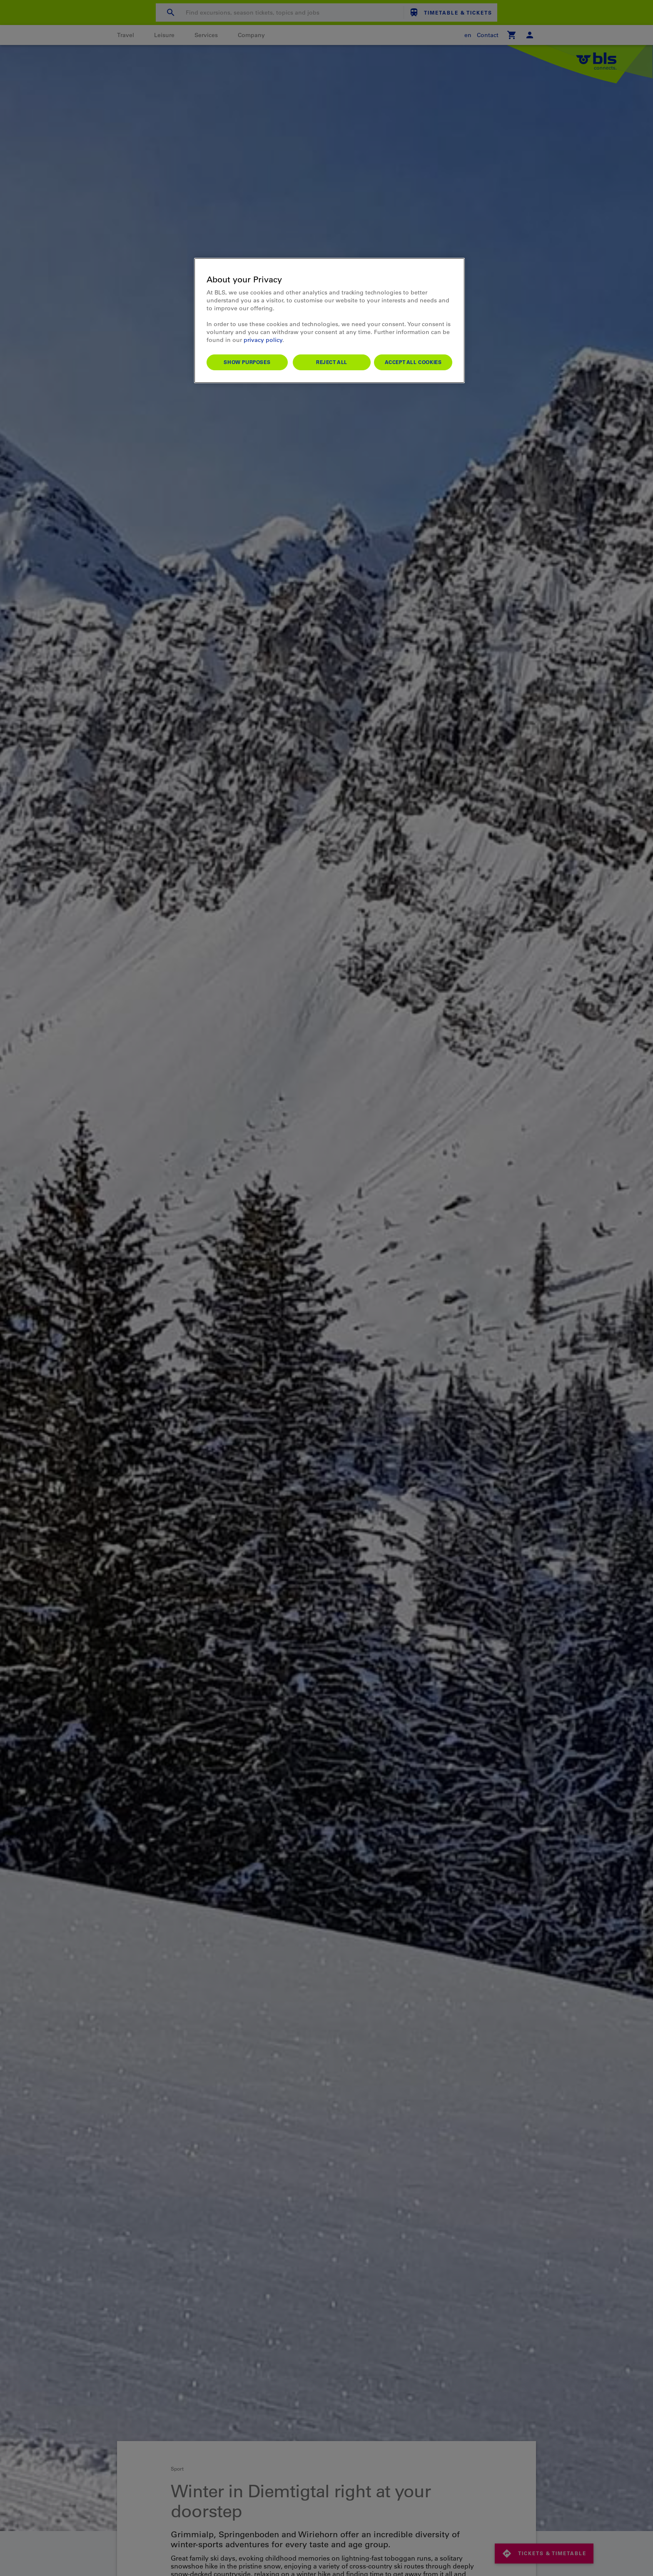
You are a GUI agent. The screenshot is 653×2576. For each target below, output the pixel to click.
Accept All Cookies (413, 362)
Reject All (331, 362)
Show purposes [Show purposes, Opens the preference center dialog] (247, 362)
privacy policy (263, 340)
